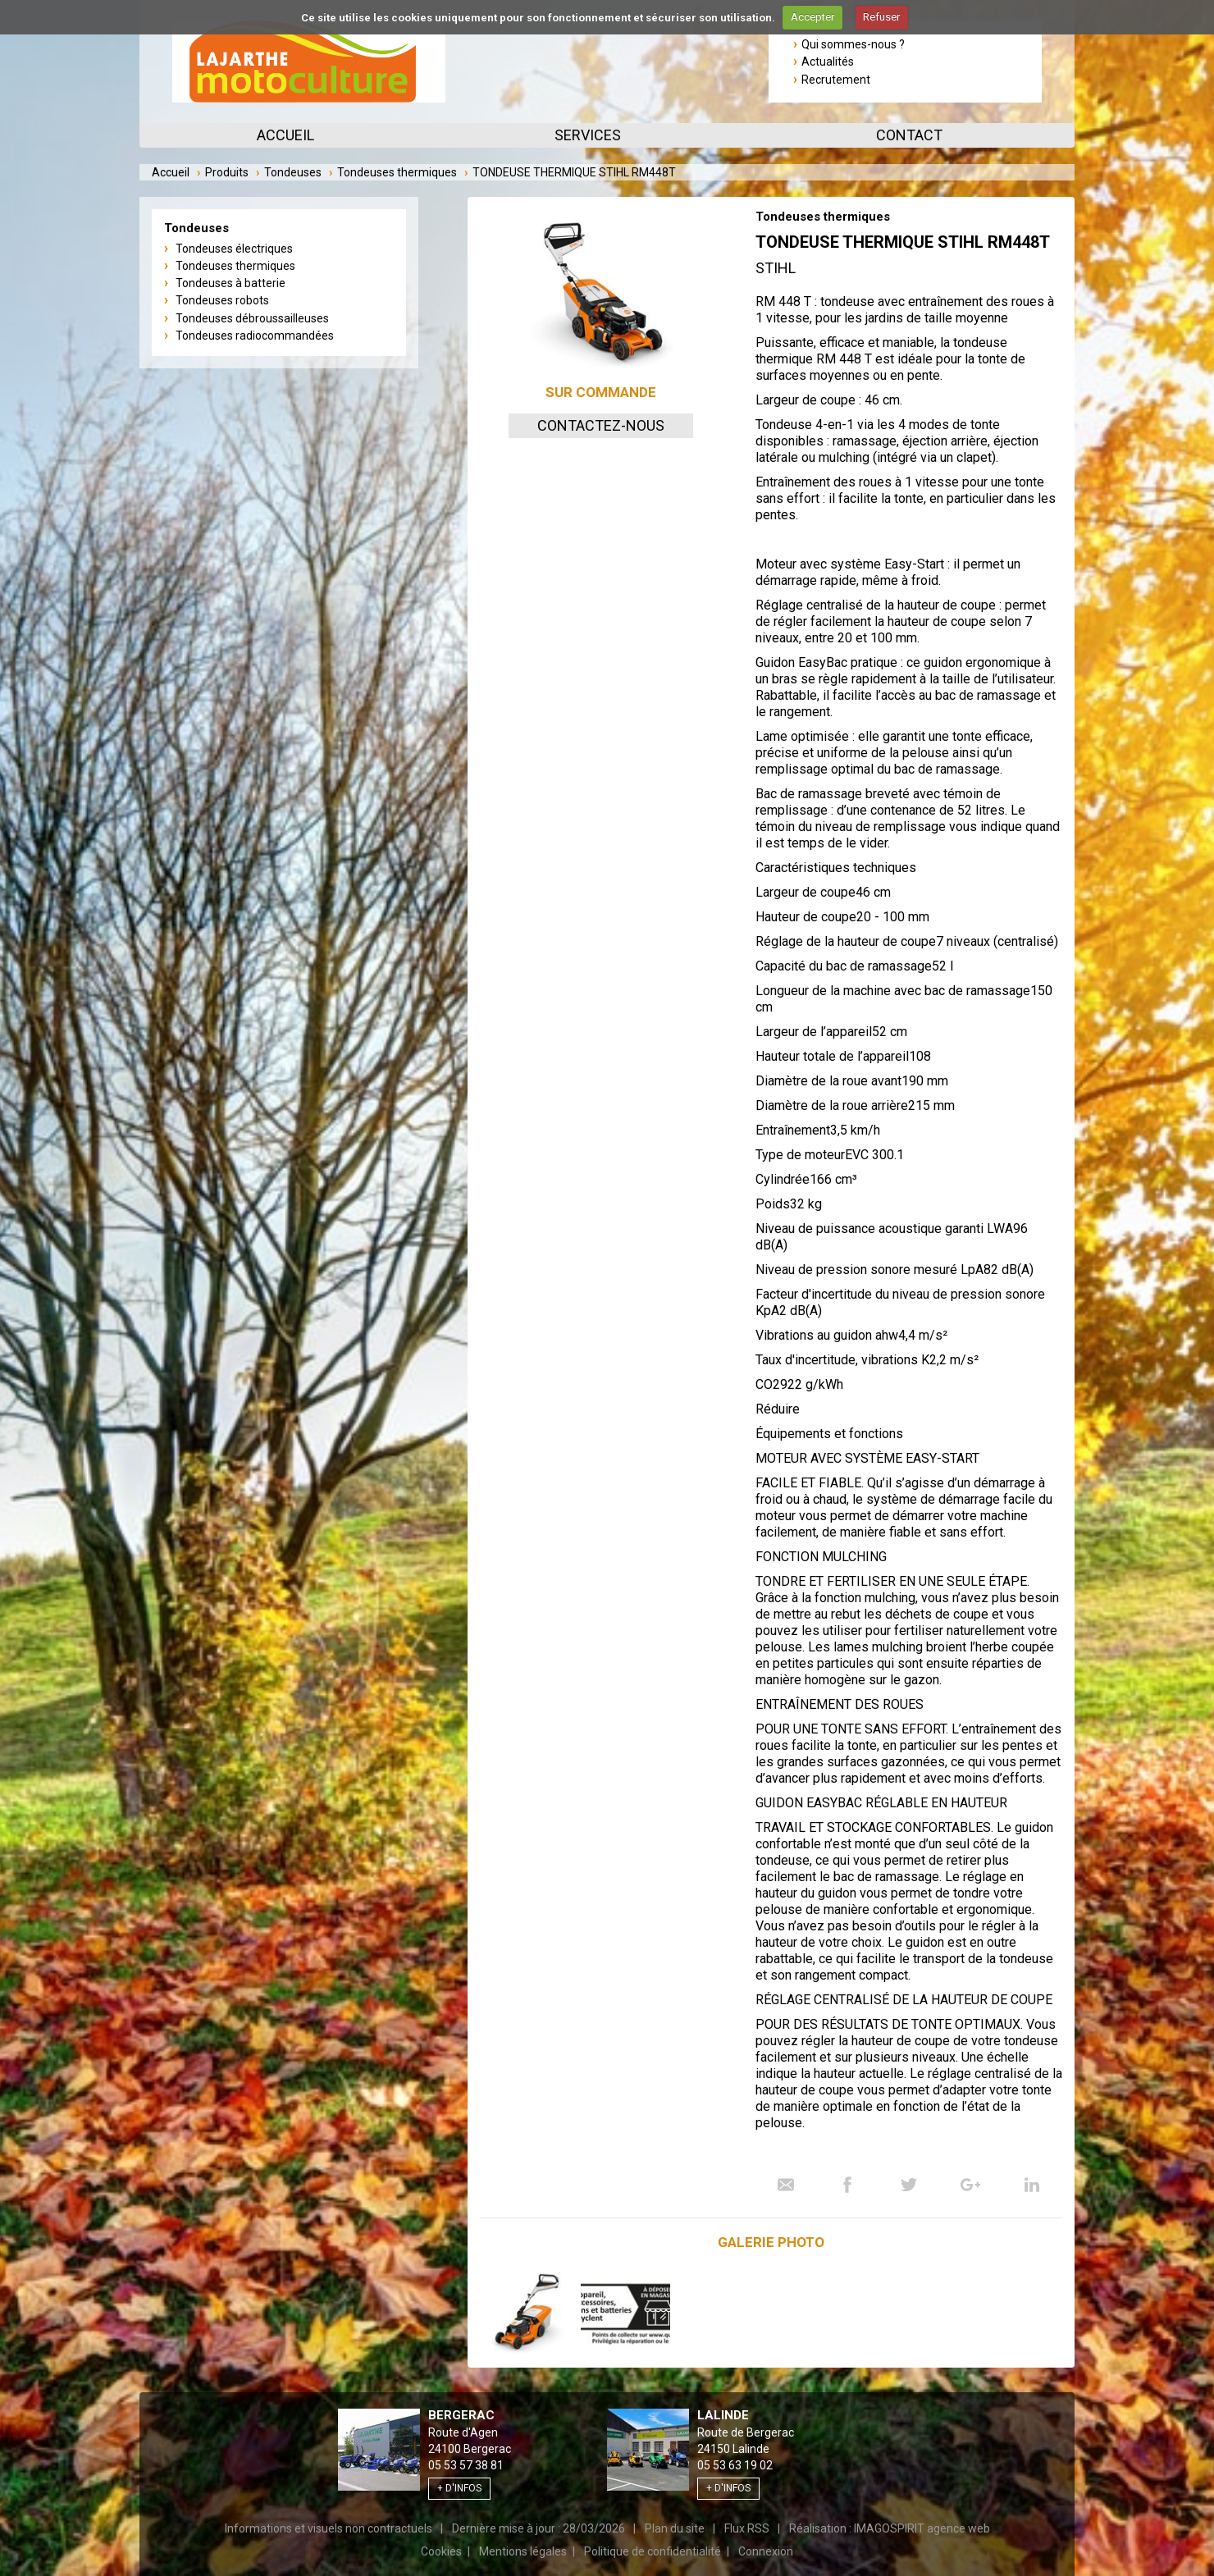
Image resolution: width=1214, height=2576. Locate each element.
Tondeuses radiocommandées (255, 335)
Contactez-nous (600, 425)
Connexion (765, 2551)
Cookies (441, 2551)
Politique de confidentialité (652, 2551)
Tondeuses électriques (234, 248)
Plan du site (675, 2528)
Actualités (827, 61)
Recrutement (835, 79)
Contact (909, 135)
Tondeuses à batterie (230, 283)
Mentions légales (523, 2551)
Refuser (881, 17)
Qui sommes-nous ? (853, 44)
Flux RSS (746, 2528)
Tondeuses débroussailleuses (252, 318)
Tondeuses (293, 172)
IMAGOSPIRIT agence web (922, 2528)
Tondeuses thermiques (397, 172)
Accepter (812, 17)
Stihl (775, 267)
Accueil (285, 135)
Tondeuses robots (222, 300)
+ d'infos (459, 2488)
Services (588, 135)
